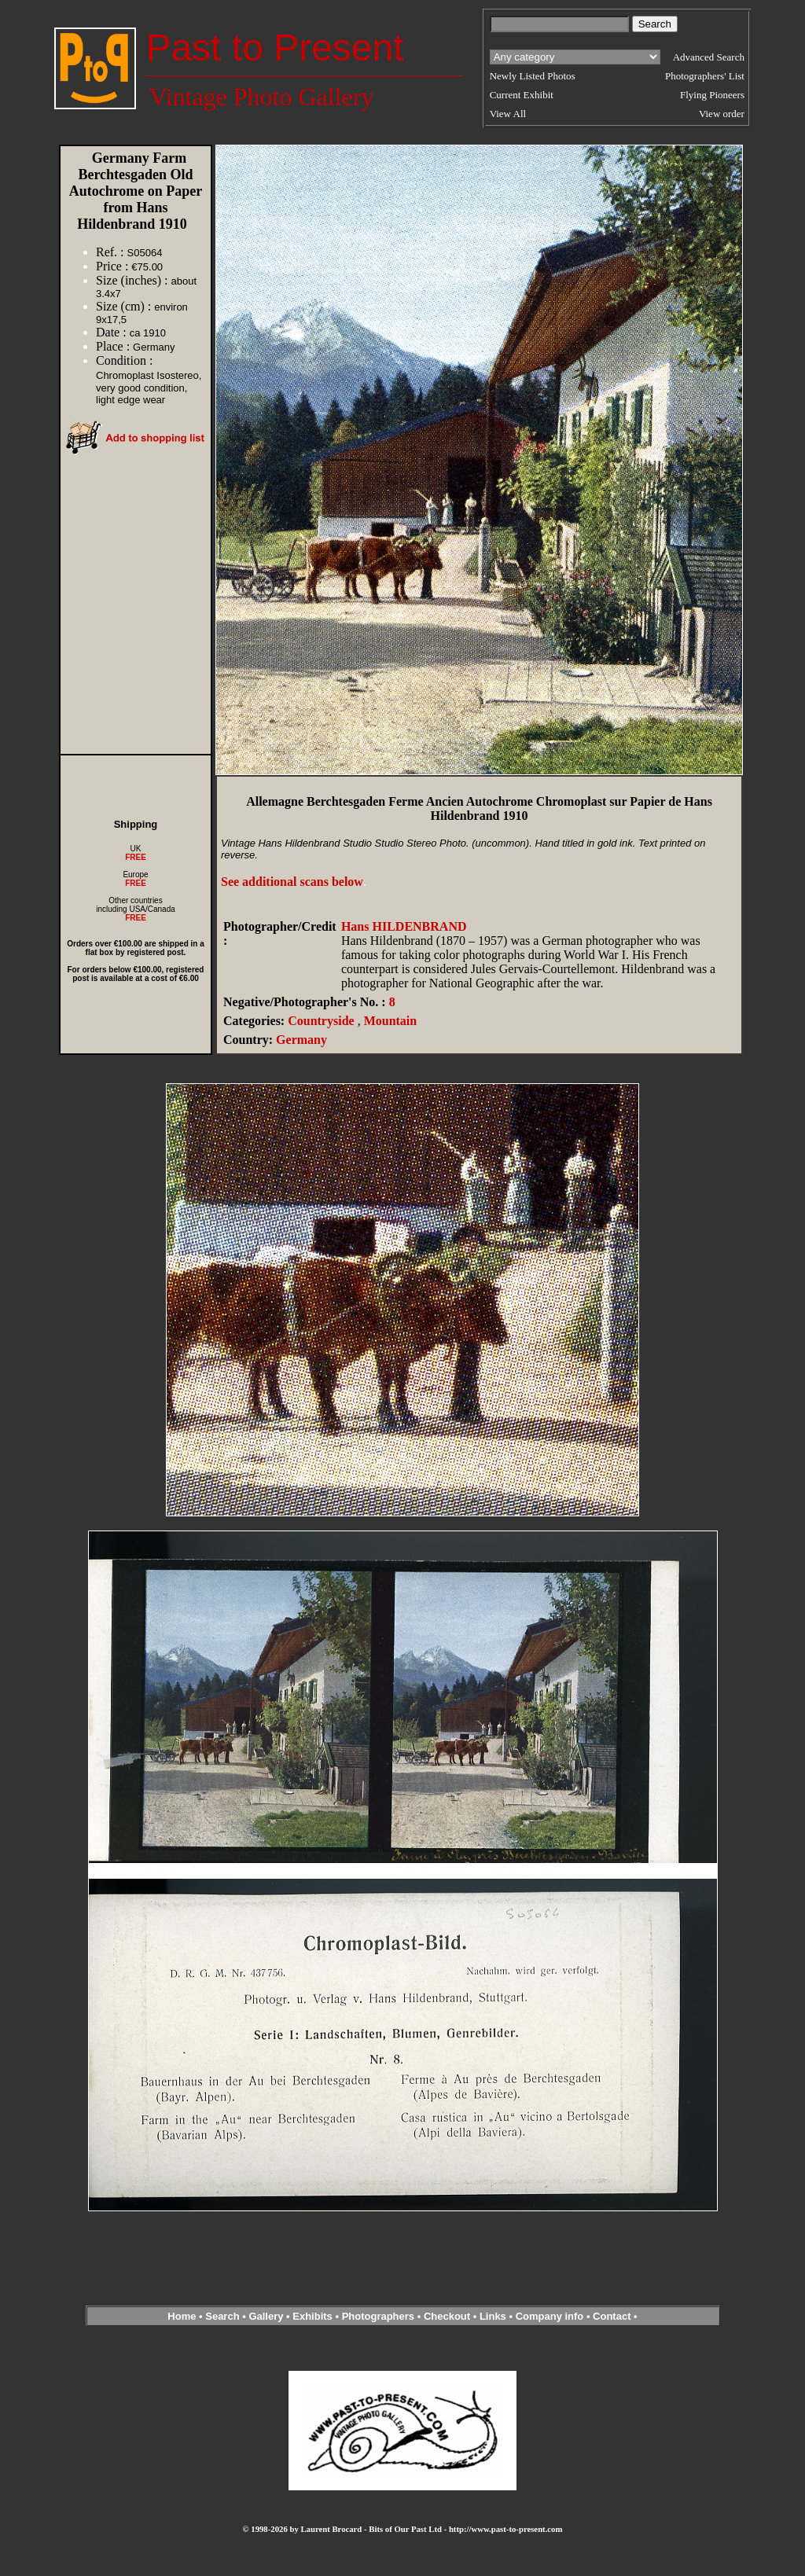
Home (181, 2316)
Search (222, 2316)
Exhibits (312, 2316)
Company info (551, 2316)
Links (493, 2316)
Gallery (265, 2316)
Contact (611, 2316)
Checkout (447, 2316)
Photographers (378, 2316)
